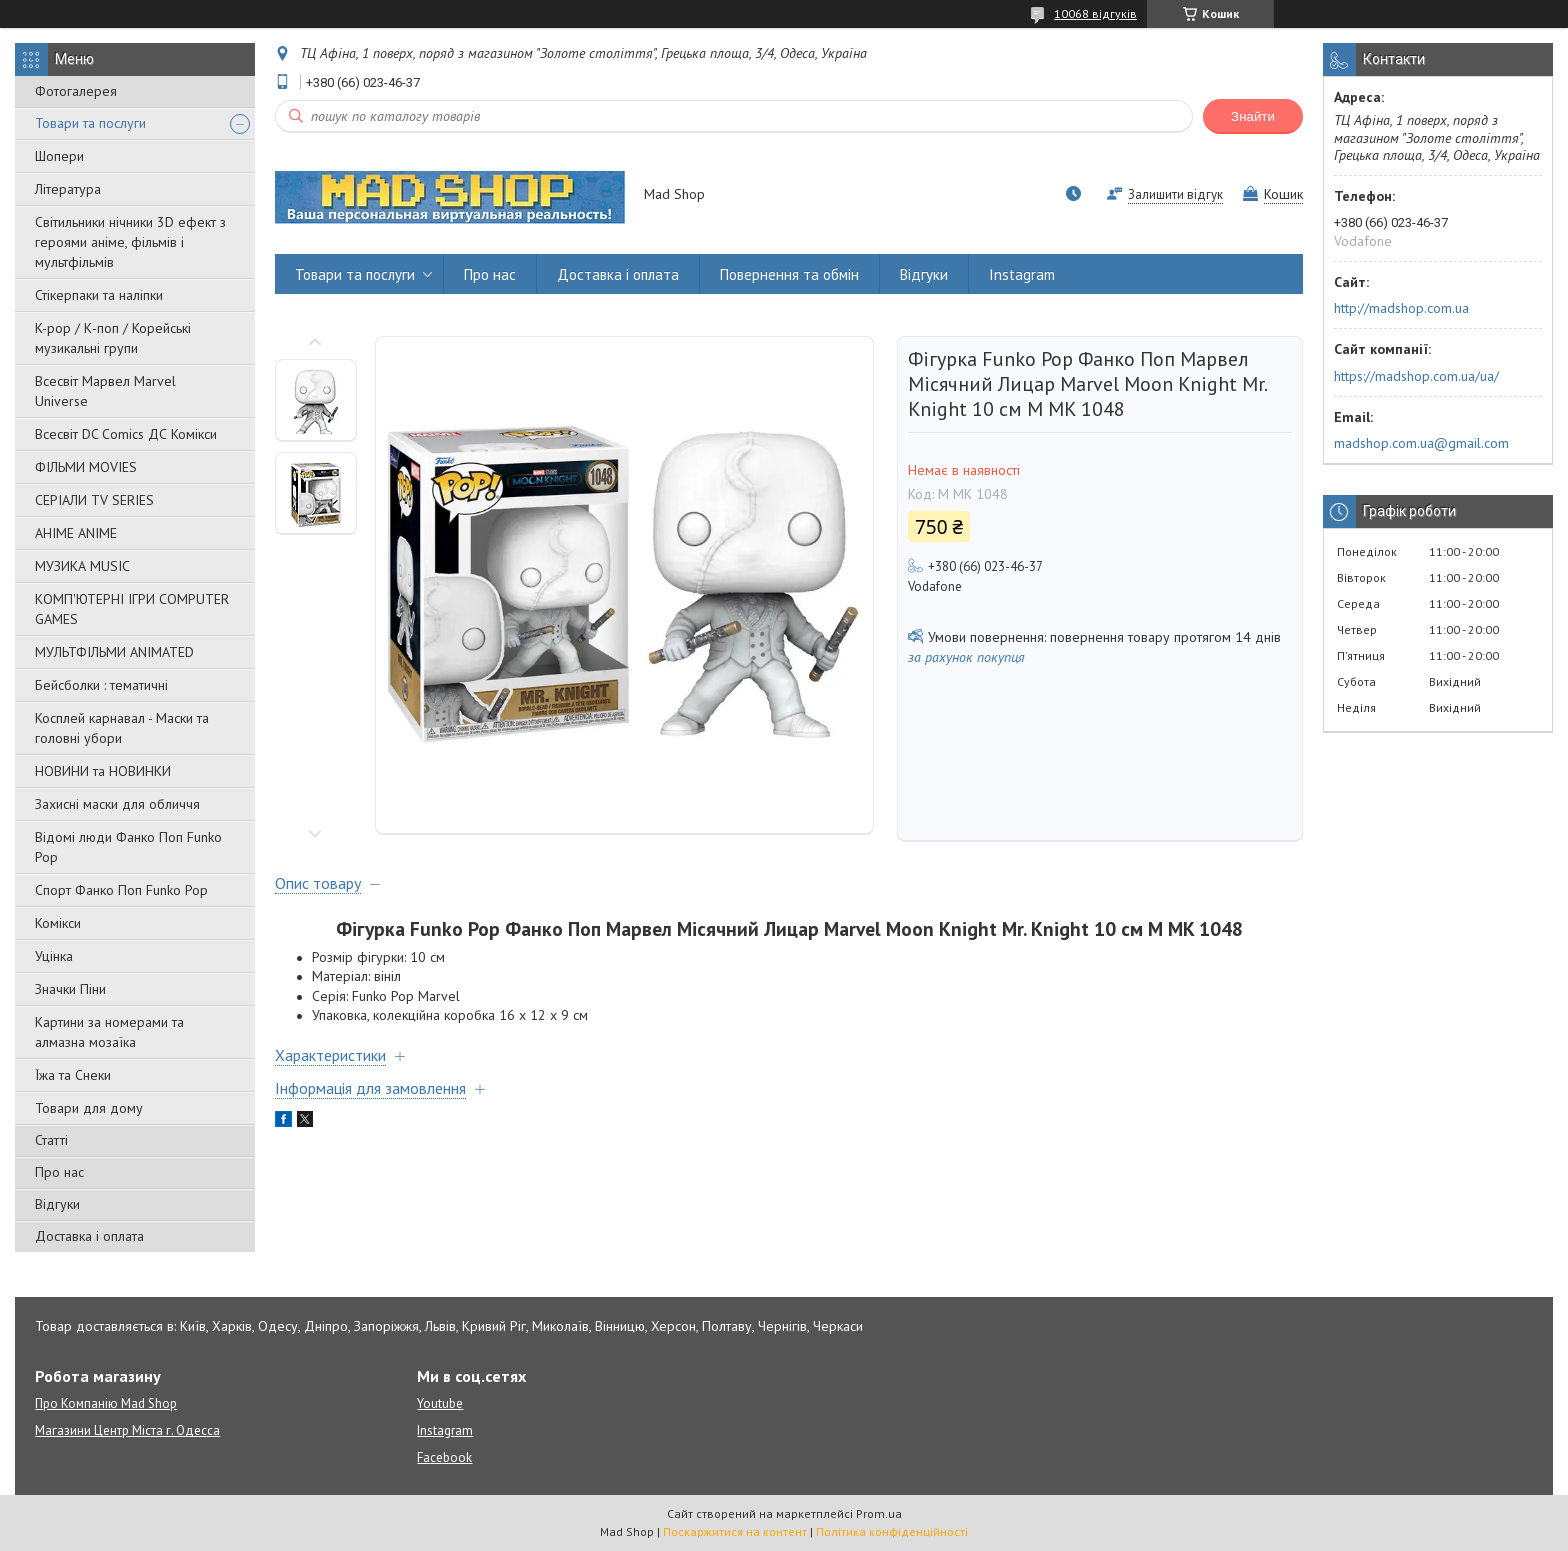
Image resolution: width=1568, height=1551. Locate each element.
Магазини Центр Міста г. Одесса (127, 1430)
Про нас (59, 1172)
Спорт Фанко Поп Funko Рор (121, 890)
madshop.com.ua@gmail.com (1421, 443)
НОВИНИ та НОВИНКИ (103, 771)
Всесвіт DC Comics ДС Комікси (126, 434)
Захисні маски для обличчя (117, 804)
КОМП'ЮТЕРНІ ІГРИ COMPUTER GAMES (132, 609)
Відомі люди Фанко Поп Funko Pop (128, 847)
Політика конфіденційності (892, 1531)
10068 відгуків (1095, 13)
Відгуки (57, 1204)
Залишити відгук (1175, 194)
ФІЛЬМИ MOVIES (86, 467)
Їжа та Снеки (73, 1075)
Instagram (1022, 274)
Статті (51, 1140)
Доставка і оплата (89, 1236)
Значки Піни (70, 989)
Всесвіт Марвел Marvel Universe (105, 391)
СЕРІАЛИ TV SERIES (94, 500)
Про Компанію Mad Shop (106, 1403)
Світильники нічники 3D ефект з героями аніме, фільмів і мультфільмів (130, 242)
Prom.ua (879, 1513)
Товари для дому (89, 1108)
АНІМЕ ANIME (76, 533)
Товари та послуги (90, 123)
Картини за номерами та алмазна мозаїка (109, 1032)
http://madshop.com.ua (1401, 308)
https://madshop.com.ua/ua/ (1416, 376)
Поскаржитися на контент (735, 1531)
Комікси (58, 923)
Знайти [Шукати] (1253, 116)
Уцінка (54, 956)
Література (68, 189)
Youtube (440, 1403)
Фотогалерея (76, 91)
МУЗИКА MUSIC (82, 566)
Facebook (444, 1457)
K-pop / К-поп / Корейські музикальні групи (113, 338)
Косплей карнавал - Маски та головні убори (122, 728)
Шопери (59, 156)
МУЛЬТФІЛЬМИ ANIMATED (114, 652)
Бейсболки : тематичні (101, 685)
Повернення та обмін (789, 274)
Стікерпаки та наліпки (99, 295)
